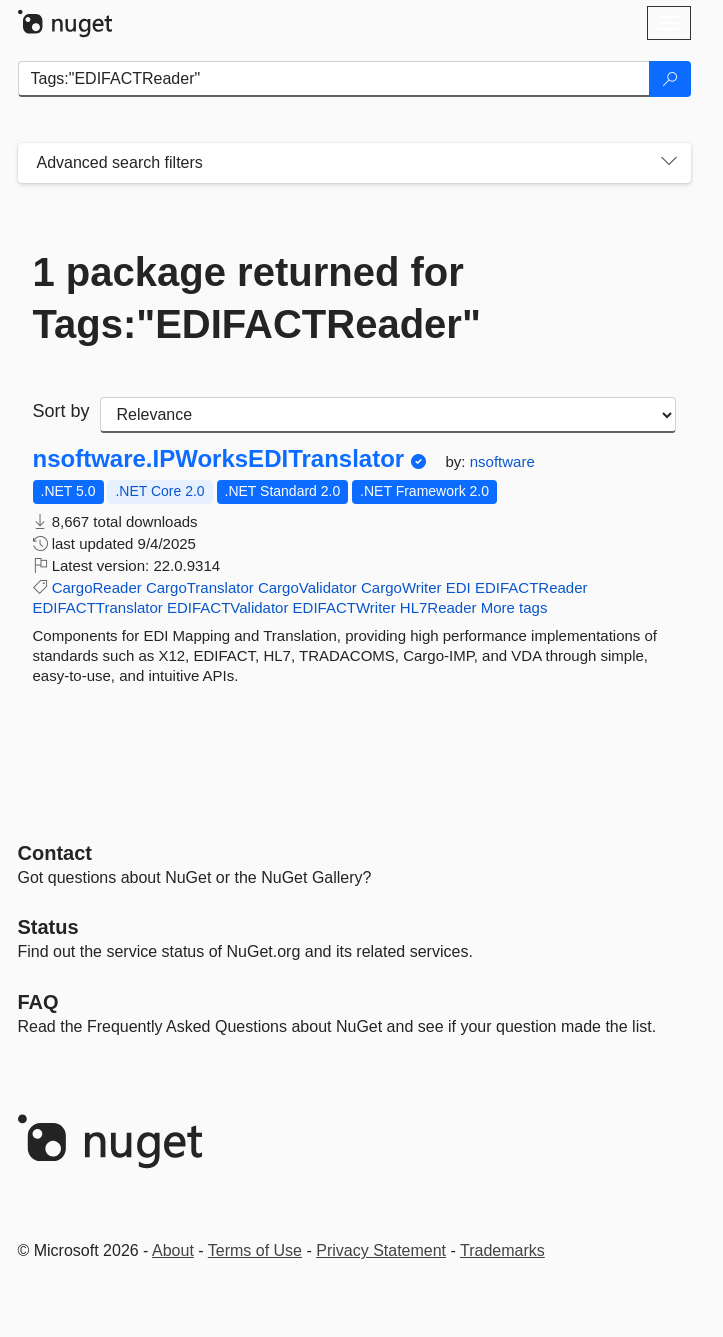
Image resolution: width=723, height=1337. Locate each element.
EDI (458, 587)
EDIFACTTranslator (98, 607)
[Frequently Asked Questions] (38, 1002)
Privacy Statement (381, 1250)
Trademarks (502, 1250)
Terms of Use (255, 1250)
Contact (55, 853)
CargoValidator (307, 587)
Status (48, 927)
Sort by (61, 411)
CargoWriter (401, 587)
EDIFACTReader (531, 587)
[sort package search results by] (388, 415)
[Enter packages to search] (334, 79)
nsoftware (502, 461)
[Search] (670, 79)
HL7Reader (438, 607)
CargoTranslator (200, 587)
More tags (514, 607)
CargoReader (97, 587)
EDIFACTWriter (344, 607)
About (173, 1250)
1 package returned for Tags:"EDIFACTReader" (257, 298)
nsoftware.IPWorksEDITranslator (219, 459)
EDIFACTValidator (227, 607)
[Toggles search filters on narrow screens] (669, 163)
